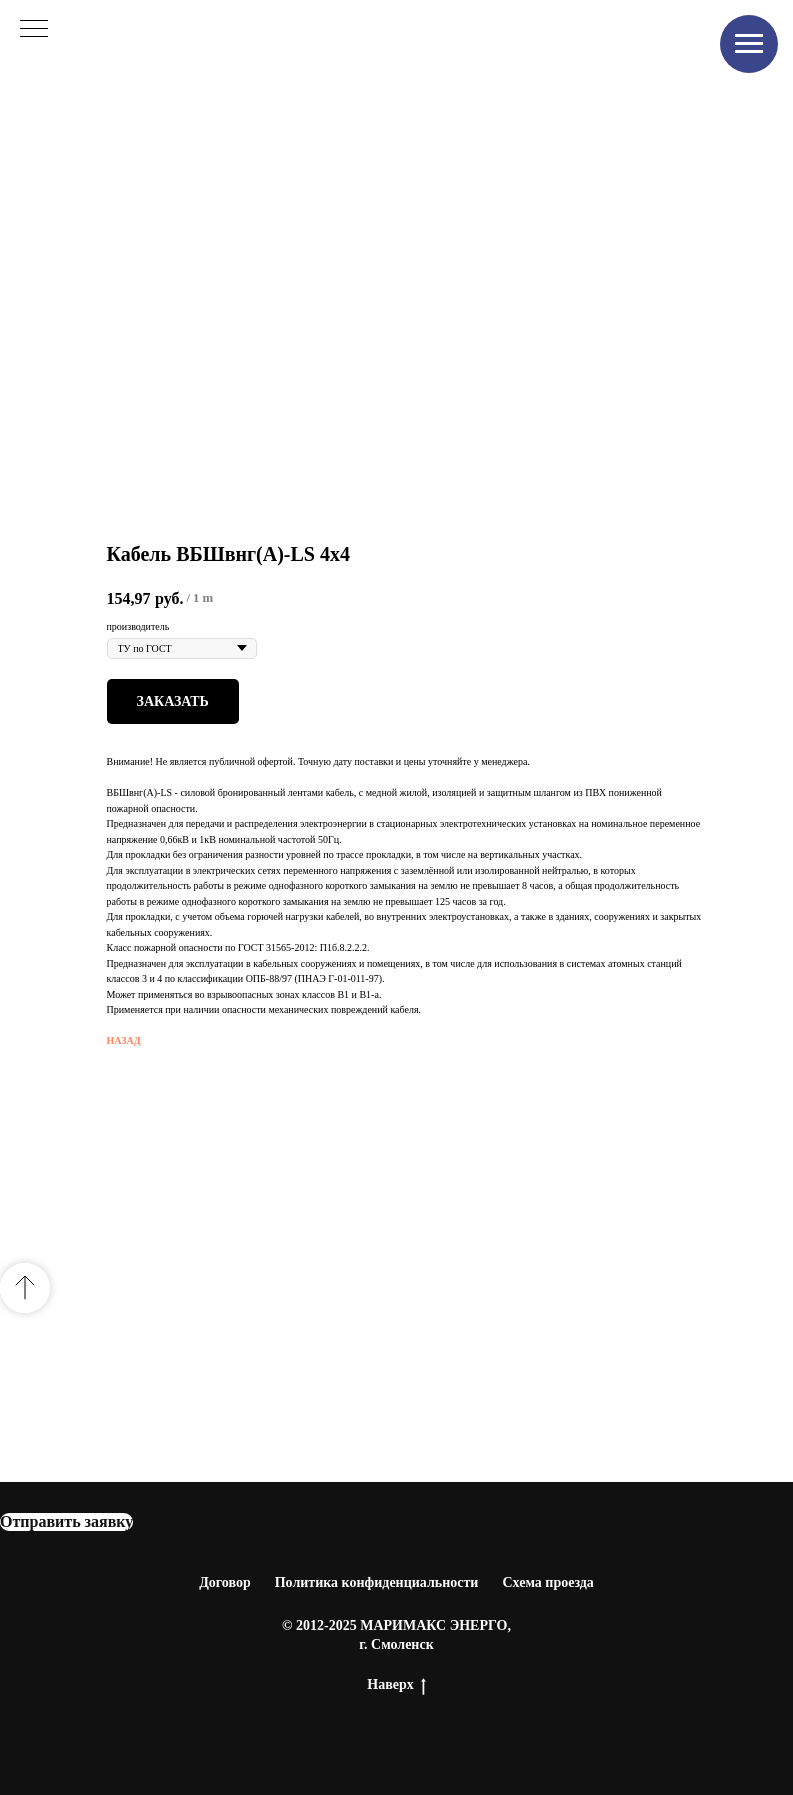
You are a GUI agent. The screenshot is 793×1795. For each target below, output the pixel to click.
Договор (225, 1582)
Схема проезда (547, 1582)
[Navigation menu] (749, 44)
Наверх (396, 1686)
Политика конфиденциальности (377, 1582)
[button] (66, 1522)
